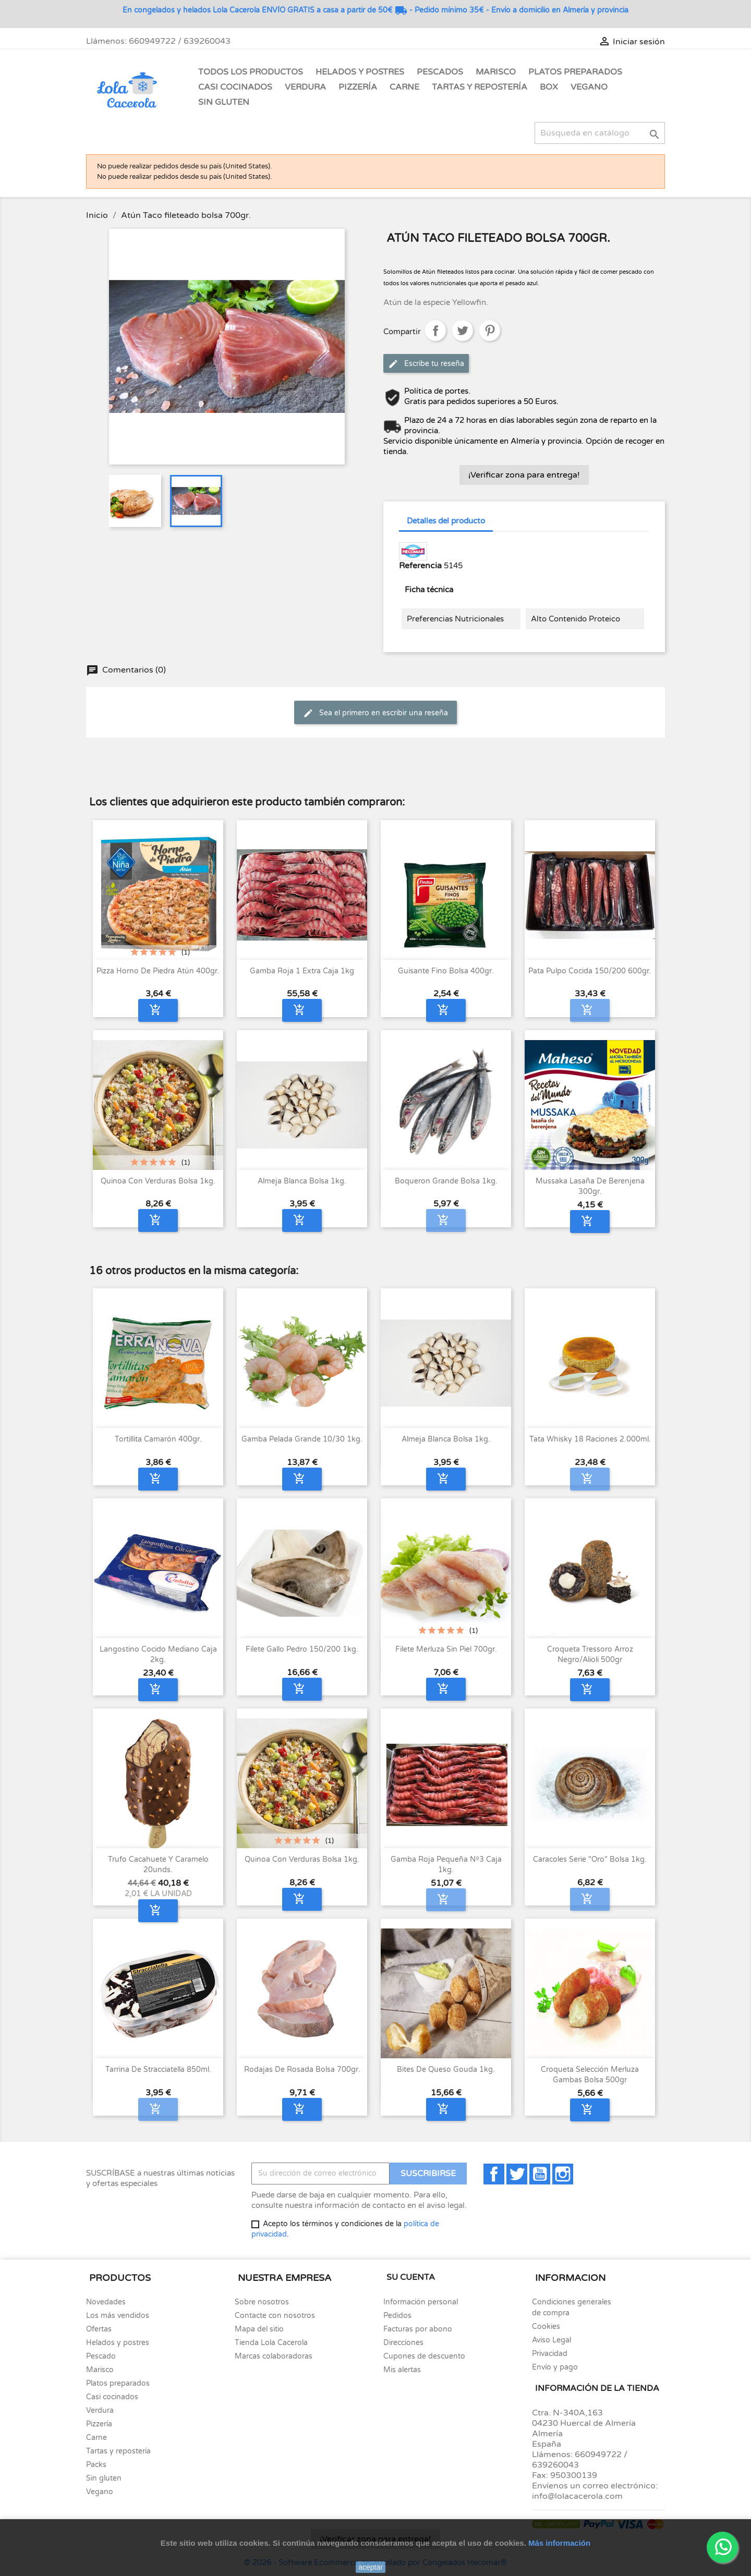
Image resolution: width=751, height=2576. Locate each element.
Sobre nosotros (262, 2302)
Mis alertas (402, 2369)
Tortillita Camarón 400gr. (158, 1439)
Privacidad (549, 2353)
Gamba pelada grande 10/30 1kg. (301, 1439)
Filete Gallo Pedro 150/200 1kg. (302, 1649)
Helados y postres (117, 2342)
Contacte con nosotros (275, 2315)
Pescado (101, 2356)
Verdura (305, 87)
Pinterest (489, 330)
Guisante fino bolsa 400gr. (446, 971)
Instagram (562, 2174)
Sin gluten (223, 102)
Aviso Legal (551, 2340)
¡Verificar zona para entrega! (524, 475)
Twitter (516, 2174)
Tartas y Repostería (479, 87)
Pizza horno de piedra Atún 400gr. (158, 971)
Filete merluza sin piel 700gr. (446, 1649)
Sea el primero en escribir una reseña (375, 713)
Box (549, 87)
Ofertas (99, 2329)
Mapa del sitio (259, 2329)
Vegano (589, 87)
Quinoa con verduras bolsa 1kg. (158, 1181)
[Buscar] (600, 133)
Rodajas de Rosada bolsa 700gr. (302, 2069)
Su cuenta (410, 2277)
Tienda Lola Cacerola (271, 2342)
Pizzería (357, 87)
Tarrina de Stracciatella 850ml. (158, 2069)
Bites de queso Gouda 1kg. (446, 2069)
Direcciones (403, 2342)
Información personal (420, 2302)
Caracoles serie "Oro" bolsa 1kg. (590, 1859)
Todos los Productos (250, 72)
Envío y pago (555, 2367)
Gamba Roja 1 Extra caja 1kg (302, 971)
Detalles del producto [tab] (446, 521)
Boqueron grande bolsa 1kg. (446, 1181)
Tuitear (462, 330)
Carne (404, 87)
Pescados (440, 72)
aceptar (370, 2567)
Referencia (420, 565)
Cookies (546, 2326)
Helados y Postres (360, 72)
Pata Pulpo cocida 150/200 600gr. (589, 971)
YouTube (539, 2174)
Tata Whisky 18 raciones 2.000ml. (590, 1439)
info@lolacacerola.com (577, 2496)
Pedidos (397, 2315)
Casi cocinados (112, 2396)
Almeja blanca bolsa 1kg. (302, 1181)
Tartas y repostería (118, 2451)
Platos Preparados (575, 72)
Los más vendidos (117, 2315)
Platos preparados (118, 2383)
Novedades (106, 2302)
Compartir (435, 330)
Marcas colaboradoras (273, 2356)
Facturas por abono (417, 2329)
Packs (96, 2464)
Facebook (493, 2174)
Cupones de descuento (424, 2356)
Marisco (496, 72)
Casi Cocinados (235, 87)
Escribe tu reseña (426, 364)
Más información (559, 2542)
